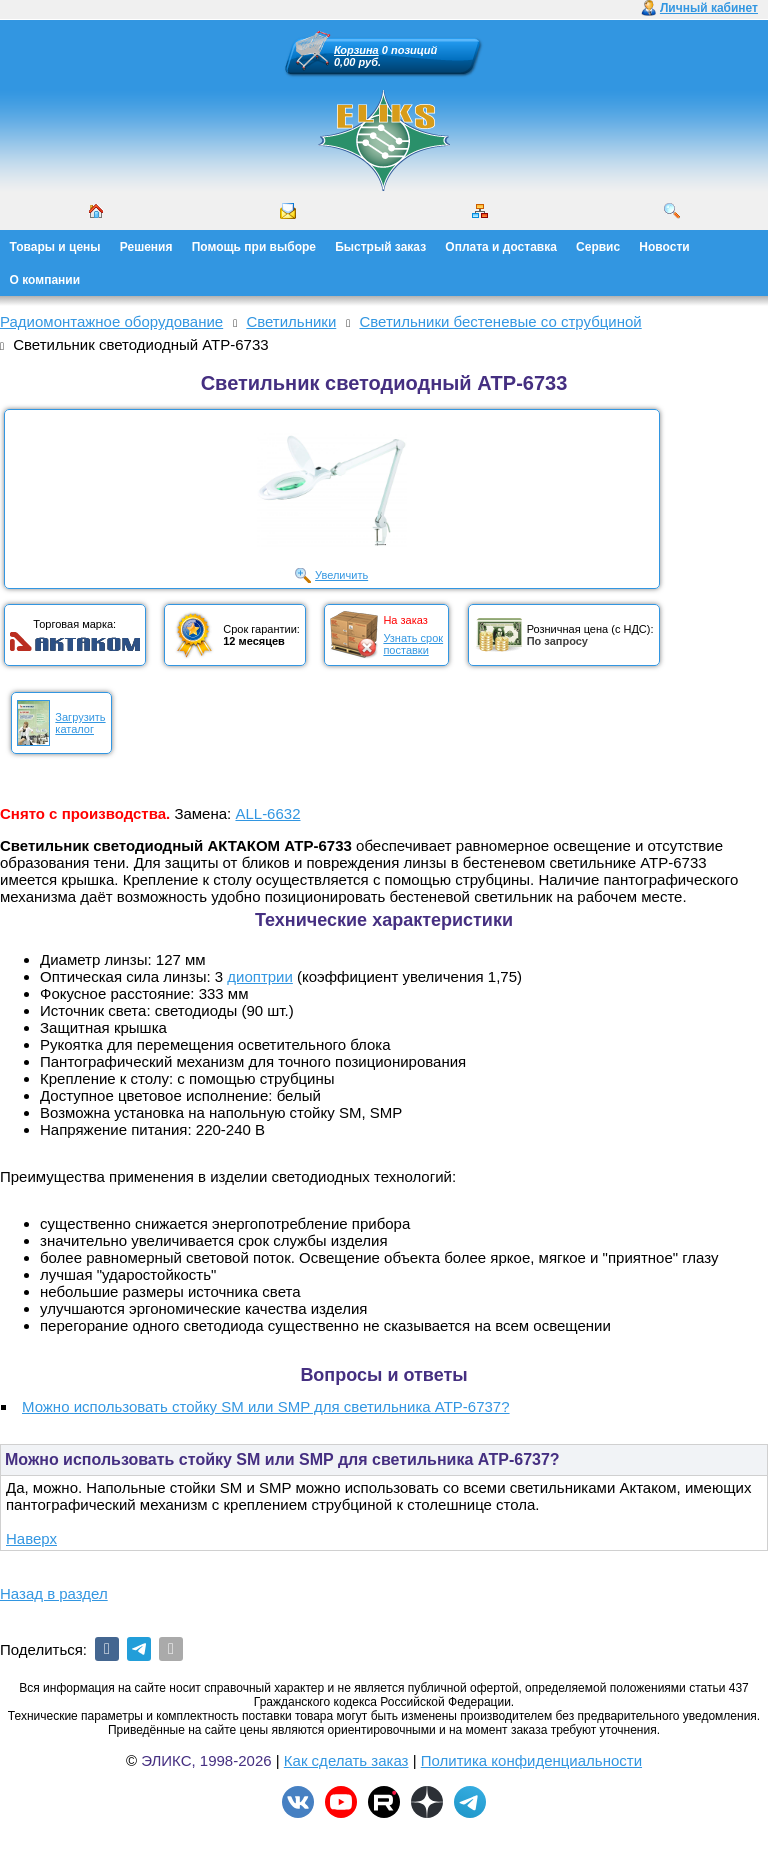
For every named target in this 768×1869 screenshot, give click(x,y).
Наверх (31, 1538)
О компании (45, 280)
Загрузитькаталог (80, 723)
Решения (146, 247)
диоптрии (260, 976)
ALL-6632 (267, 813)
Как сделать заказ (346, 1760)
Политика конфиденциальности (531, 1760)
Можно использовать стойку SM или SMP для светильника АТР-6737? (266, 1406)
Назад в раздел (54, 1593)
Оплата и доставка (501, 247)
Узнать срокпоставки (413, 644)
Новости (664, 247)
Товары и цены (55, 247)
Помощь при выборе (254, 247)
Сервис (598, 247)
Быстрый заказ (380, 247)
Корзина (356, 50)
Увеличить (341, 575)
